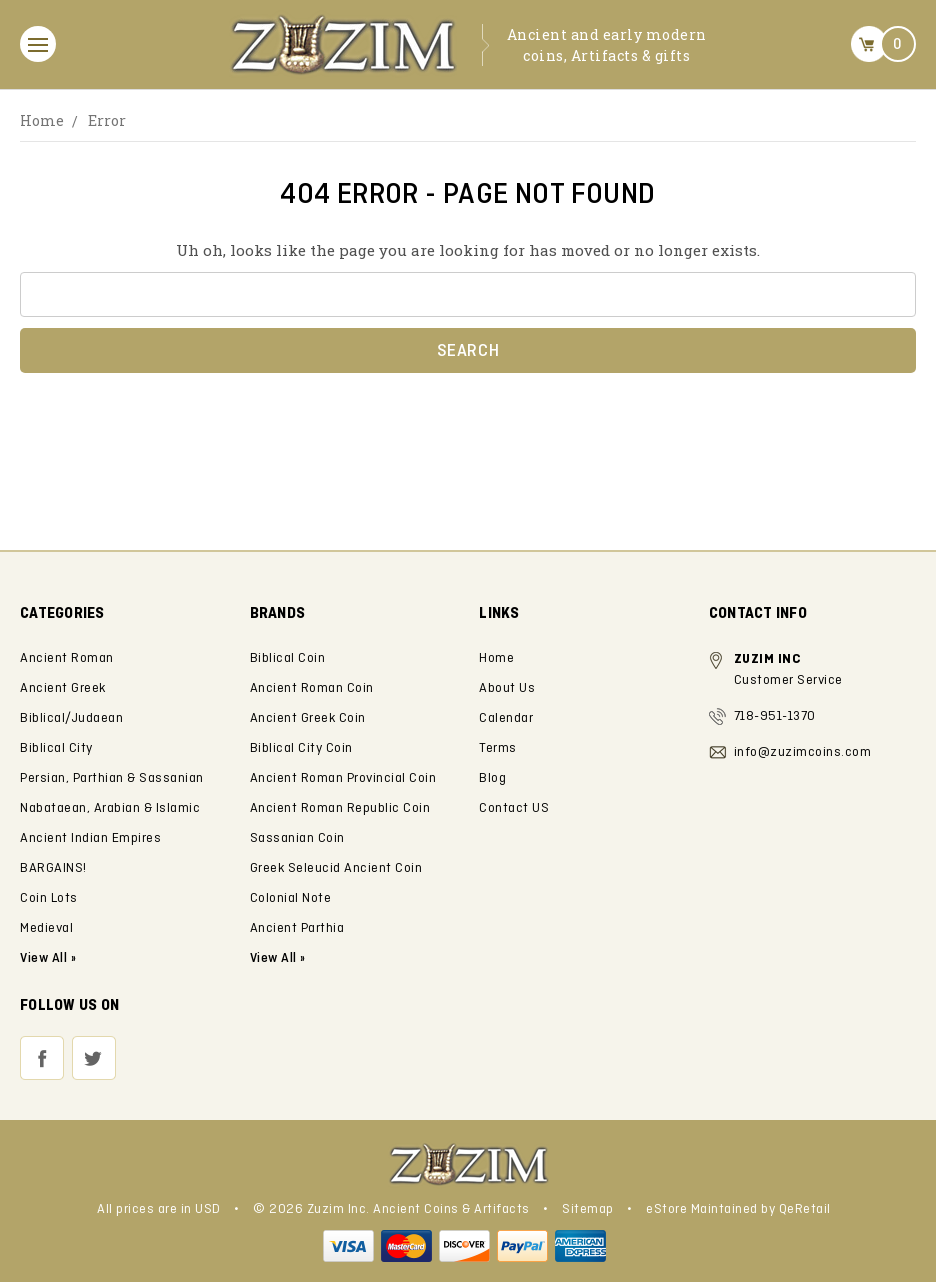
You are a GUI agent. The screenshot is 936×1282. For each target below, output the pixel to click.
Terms (498, 748)
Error (107, 120)
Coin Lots (49, 898)
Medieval (46, 928)
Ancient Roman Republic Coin (340, 808)
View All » (278, 958)
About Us (507, 688)
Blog (492, 778)
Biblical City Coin (301, 748)
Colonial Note (291, 898)
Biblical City (56, 748)
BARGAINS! (53, 868)
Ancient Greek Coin (308, 718)
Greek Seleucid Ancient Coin (336, 868)
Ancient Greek (63, 688)
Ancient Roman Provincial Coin (343, 778)
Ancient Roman (67, 658)
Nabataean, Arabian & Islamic (110, 808)
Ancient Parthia (297, 928)
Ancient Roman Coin (312, 688)
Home (42, 120)
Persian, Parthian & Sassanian (112, 778)
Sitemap (588, 1209)
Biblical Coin (288, 658)
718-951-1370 (775, 716)
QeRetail (805, 1209)
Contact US (514, 808)
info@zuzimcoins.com (803, 752)
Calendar (506, 718)
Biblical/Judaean (71, 718)
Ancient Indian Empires (90, 838)
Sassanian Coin (297, 838)
